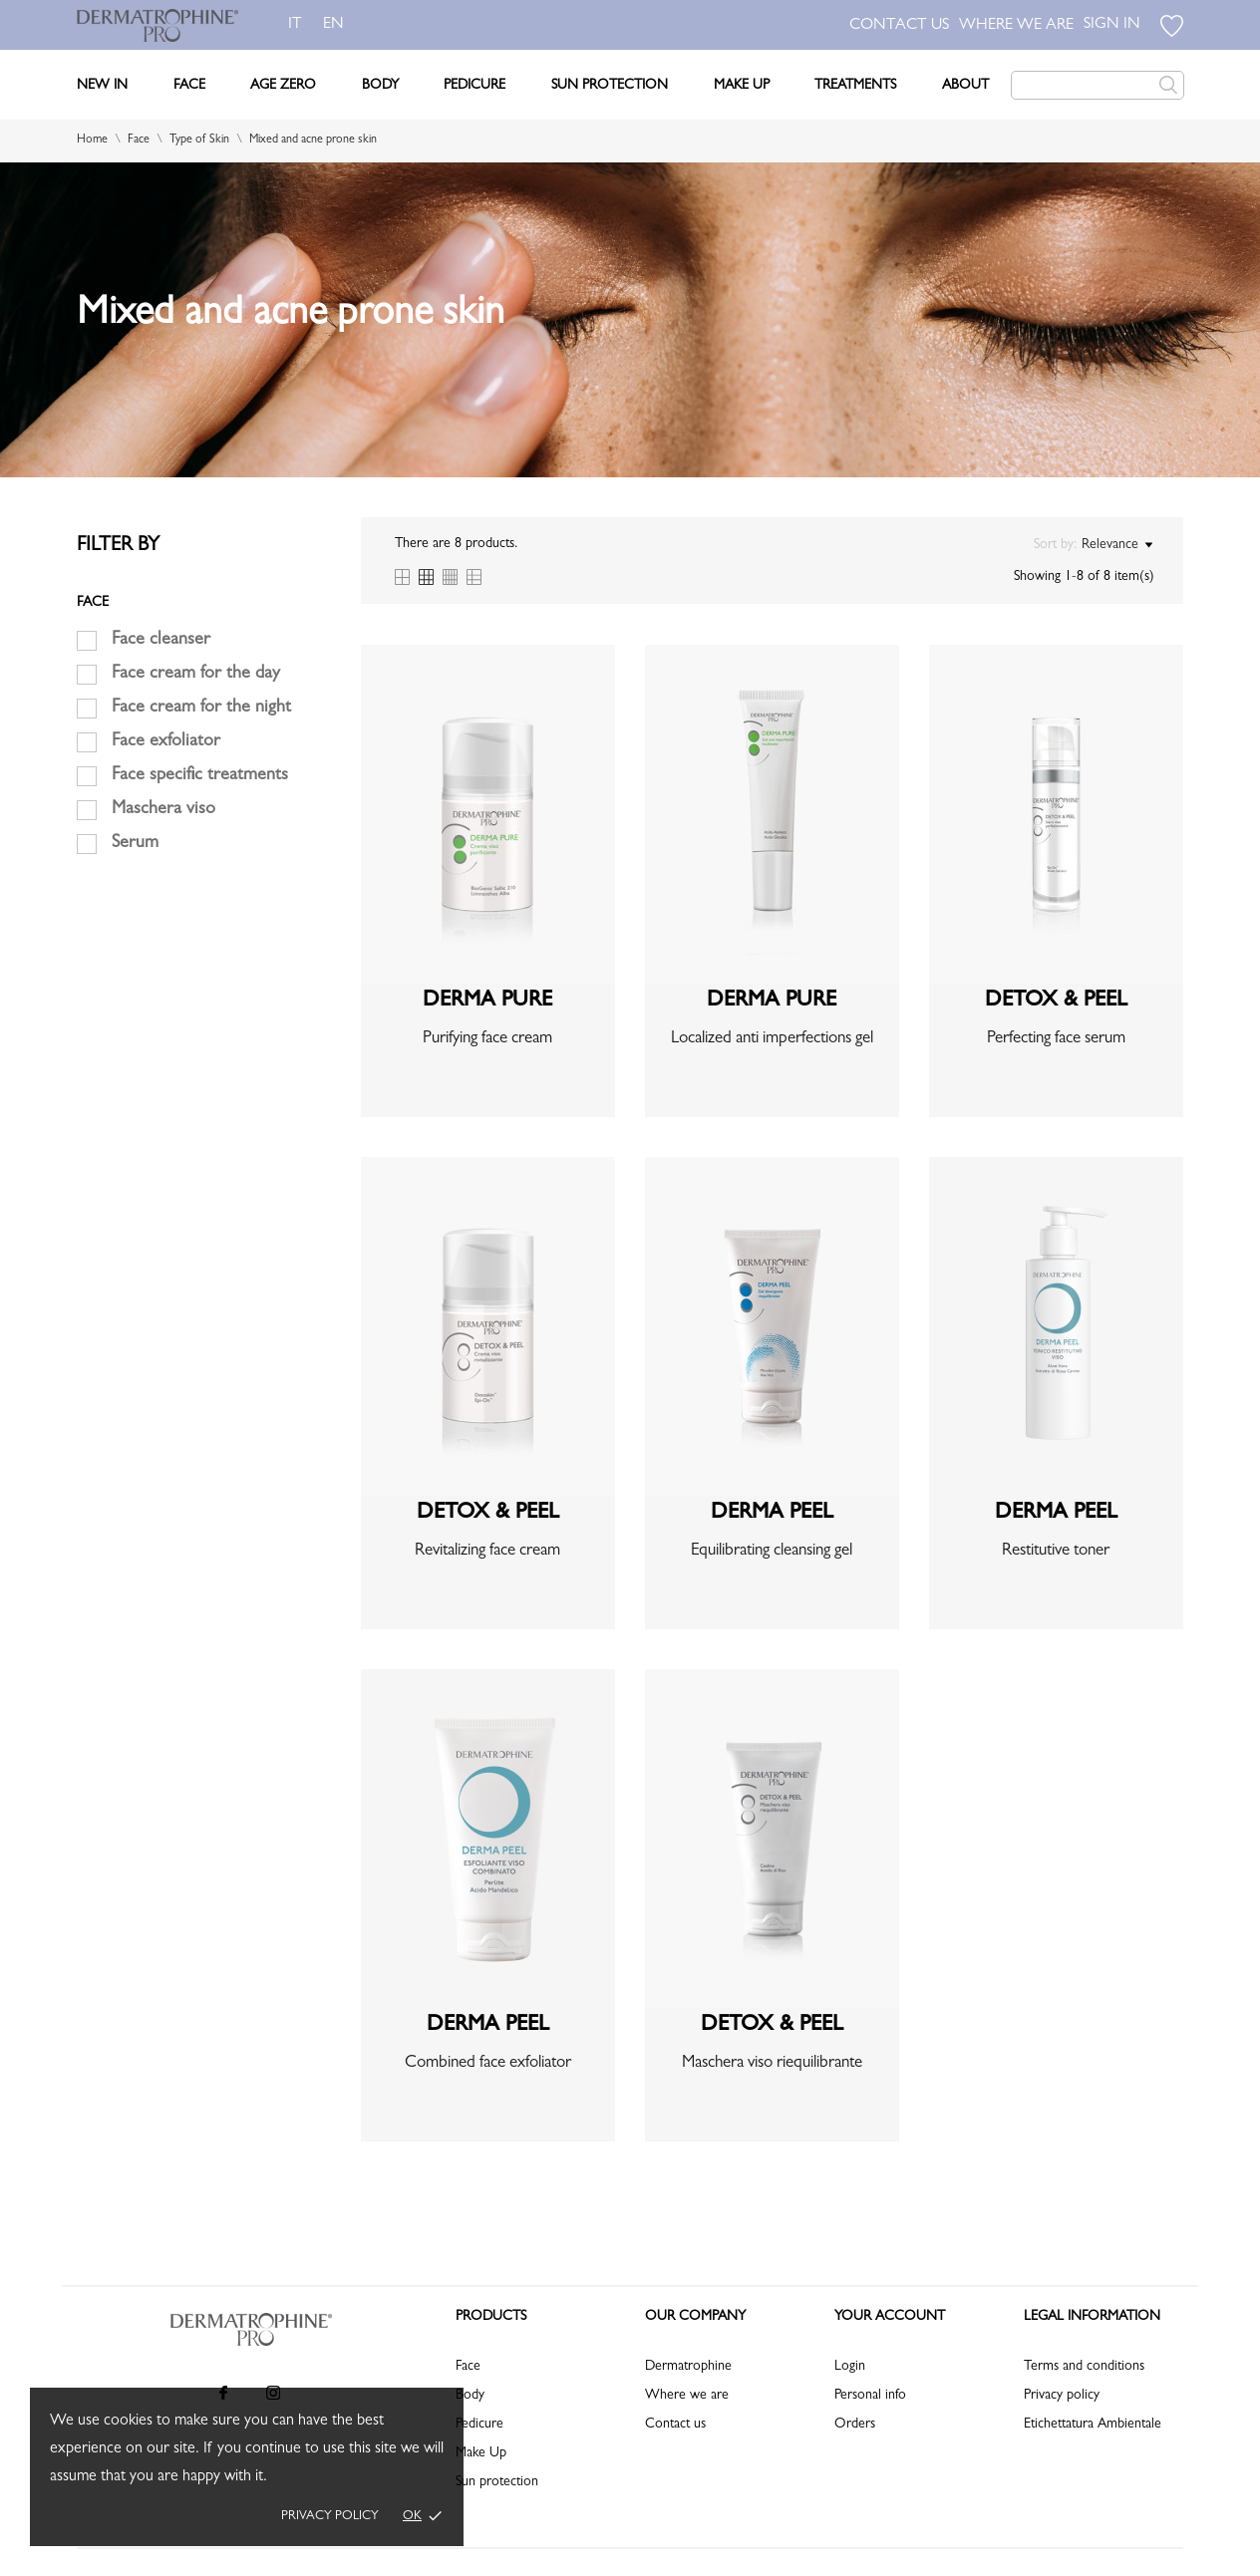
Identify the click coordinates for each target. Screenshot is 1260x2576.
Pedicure (474, 86)
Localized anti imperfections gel (772, 1038)
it (295, 25)
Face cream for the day (196, 675)
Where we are (687, 2396)
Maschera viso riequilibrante (772, 2063)
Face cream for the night (201, 708)
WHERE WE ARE (1016, 26)
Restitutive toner (1055, 1551)
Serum (135, 844)
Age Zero (283, 86)
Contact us (675, 2425)
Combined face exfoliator (488, 2063)
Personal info (870, 2396)
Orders (854, 2425)
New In (102, 86)
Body (380, 86)
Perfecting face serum (1056, 1038)
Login (849, 2367)
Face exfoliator (166, 742)
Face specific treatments (200, 776)
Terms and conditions (1084, 2367)
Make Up (742, 86)
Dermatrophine (688, 2367)
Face (189, 86)
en (337, 25)
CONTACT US (899, 26)
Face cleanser (161, 641)
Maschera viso (163, 810)
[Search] (1097, 85)
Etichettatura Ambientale (1092, 2425)
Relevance (1117, 545)
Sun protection (497, 2482)
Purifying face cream (487, 1038)
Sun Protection (609, 86)
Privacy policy (330, 2516)
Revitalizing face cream (487, 1551)
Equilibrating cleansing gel (771, 1551)
